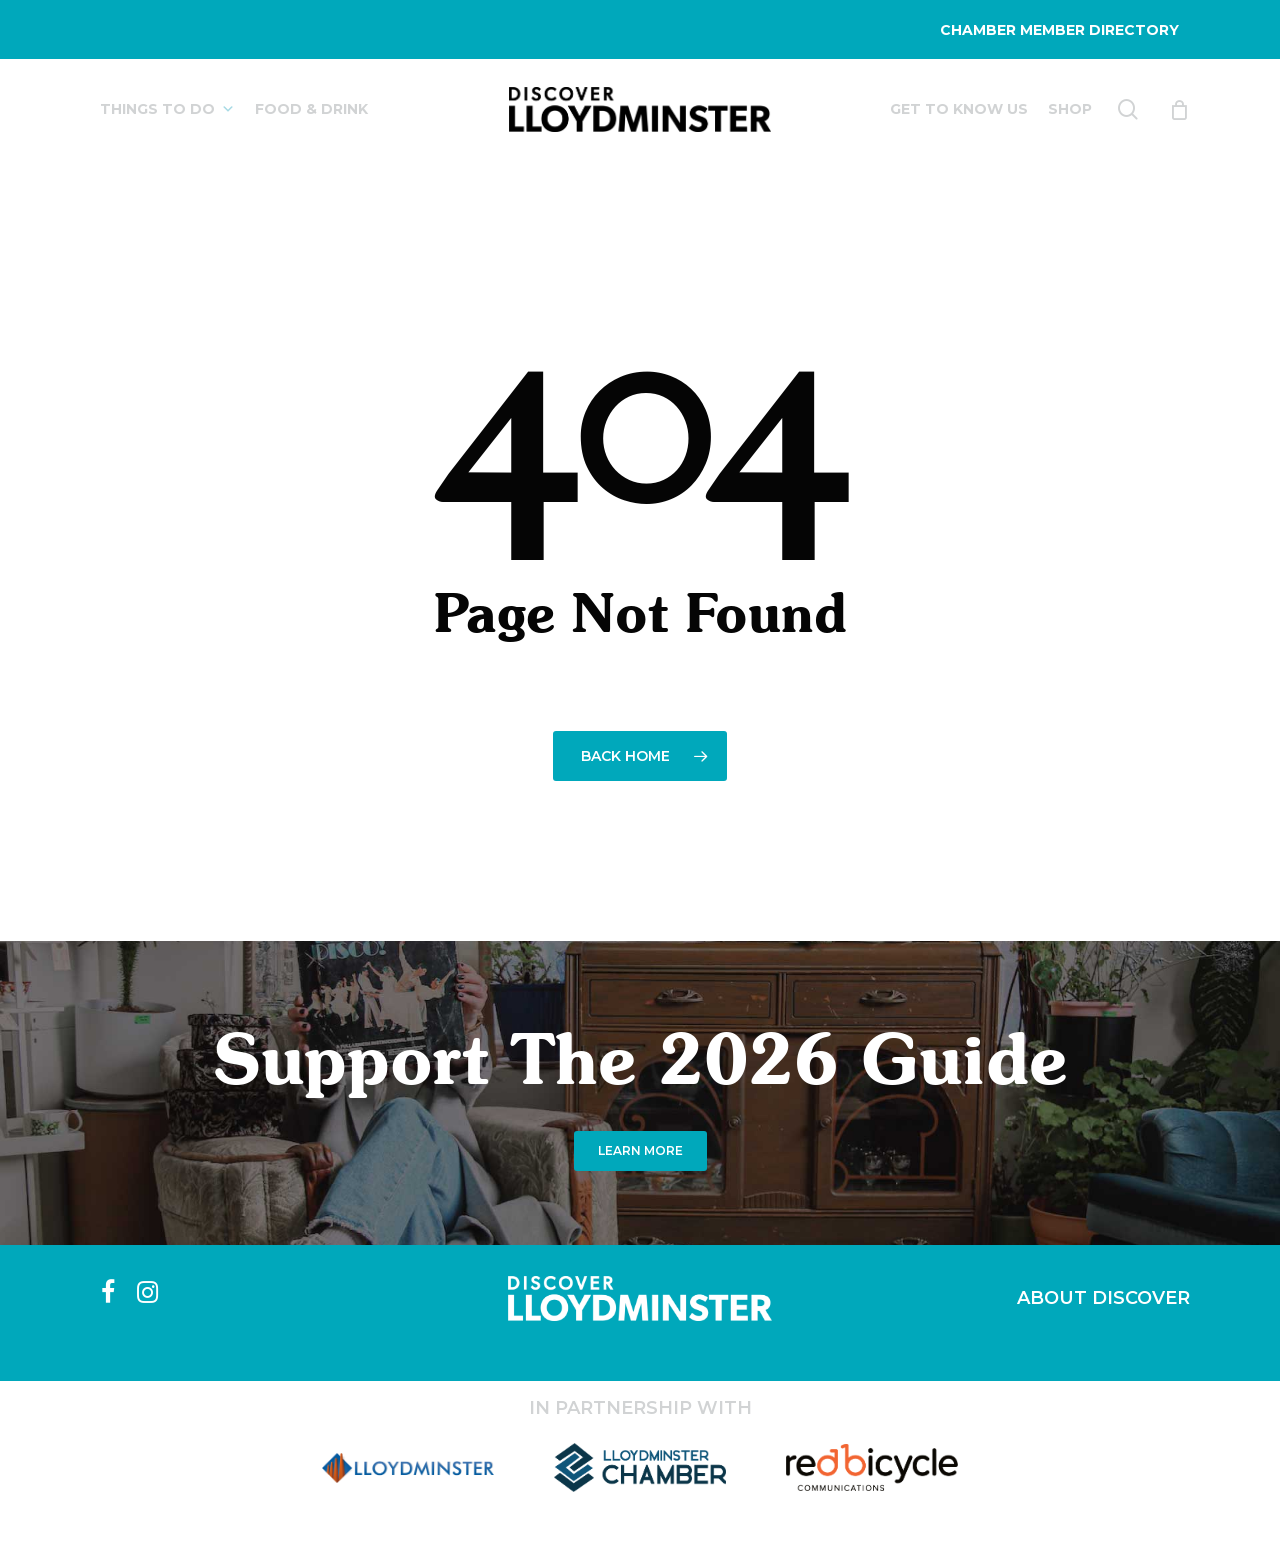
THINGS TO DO (167, 109)
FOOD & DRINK (311, 109)
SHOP (1070, 109)
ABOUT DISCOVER (1103, 1298)
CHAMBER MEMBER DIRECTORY (1059, 30)
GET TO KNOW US (959, 109)
